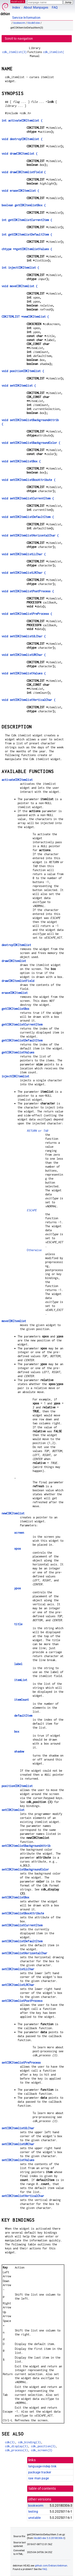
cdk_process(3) (16, 2450)
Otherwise (34, 1250)
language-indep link (42, 2466)
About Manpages (36, 7)
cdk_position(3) (43, 2446)
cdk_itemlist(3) (14, 52)
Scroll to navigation (19, 38)
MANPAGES (17, 1)
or (37, 1130)
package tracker (39, 2472)
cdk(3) (10, 2442)
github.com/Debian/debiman (51, 2565)
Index (16, 7)
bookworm (19, 23)
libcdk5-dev (33, 23)
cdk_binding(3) (29, 2442)
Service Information (26, 18)
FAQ (55, 7)
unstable (34, 2518)
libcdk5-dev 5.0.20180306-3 (49, 2538)
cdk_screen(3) (41, 2450)
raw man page (38, 2478)
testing (33, 2511)
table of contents (42, 2489)
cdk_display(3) (16, 2446)
